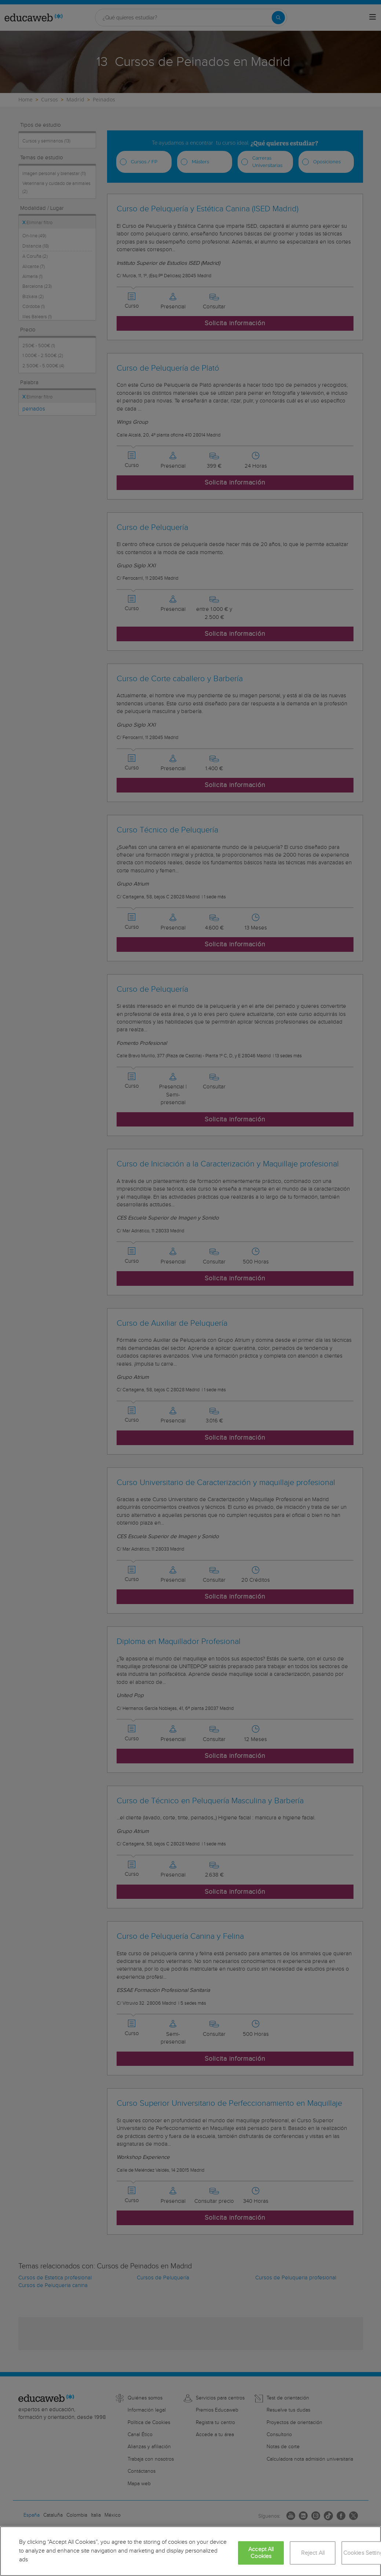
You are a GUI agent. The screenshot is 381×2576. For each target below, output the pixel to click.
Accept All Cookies (261, 2553)
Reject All (313, 2553)
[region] (190, 2551)
